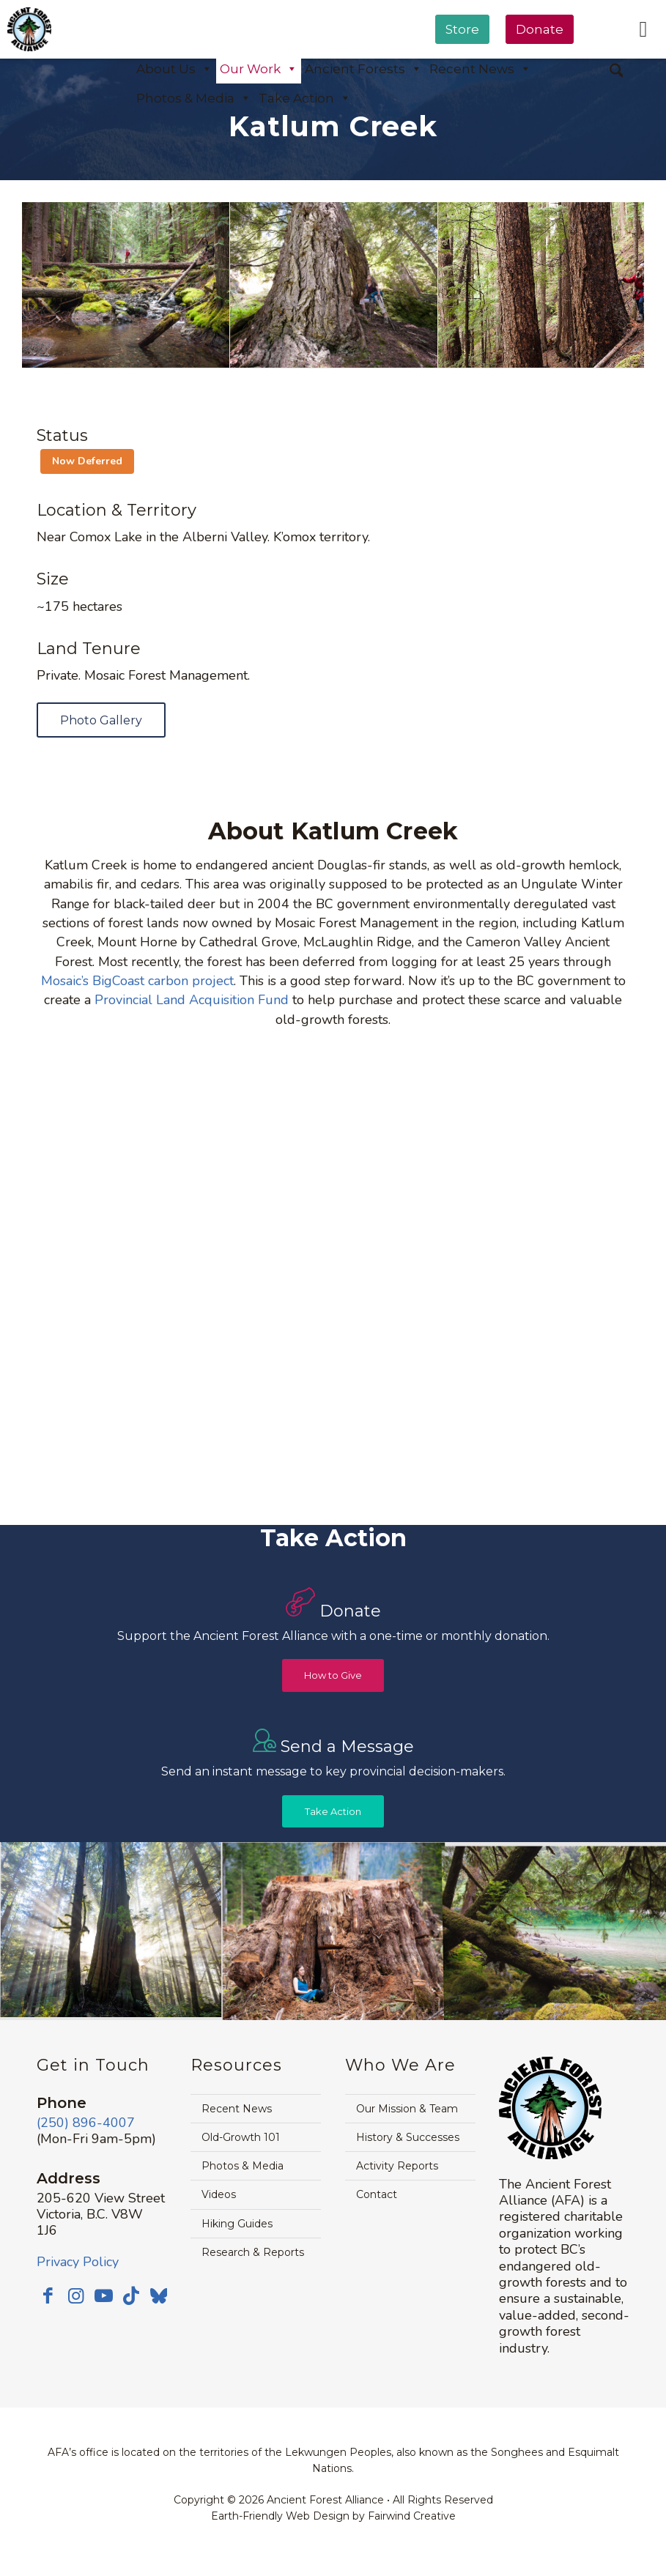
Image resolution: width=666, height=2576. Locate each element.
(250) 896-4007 (86, 2122)
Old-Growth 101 (240, 2137)
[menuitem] (462, 66)
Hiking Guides (237, 2223)
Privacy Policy (78, 2262)
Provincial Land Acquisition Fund (192, 1000)
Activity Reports (397, 2165)
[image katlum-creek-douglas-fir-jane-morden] (334, 285)
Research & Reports (252, 2252)
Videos (218, 2194)
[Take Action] (333, 1811)
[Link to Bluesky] (159, 2297)
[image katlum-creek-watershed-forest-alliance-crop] (542, 285)
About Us (174, 68)
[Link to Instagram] (75, 2295)
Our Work (258, 68)
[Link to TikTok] (131, 2295)
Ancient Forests (363, 68)
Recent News (236, 2108)
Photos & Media (193, 98)
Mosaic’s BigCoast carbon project (137, 981)
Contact (376, 2194)
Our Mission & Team (407, 2108)
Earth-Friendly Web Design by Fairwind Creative (333, 2516)
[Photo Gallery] (101, 720)
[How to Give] (333, 1675)
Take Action (305, 98)
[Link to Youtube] (103, 2295)
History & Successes (407, 2137)
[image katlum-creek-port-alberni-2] (126, 285)
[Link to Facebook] (48, 2295)
